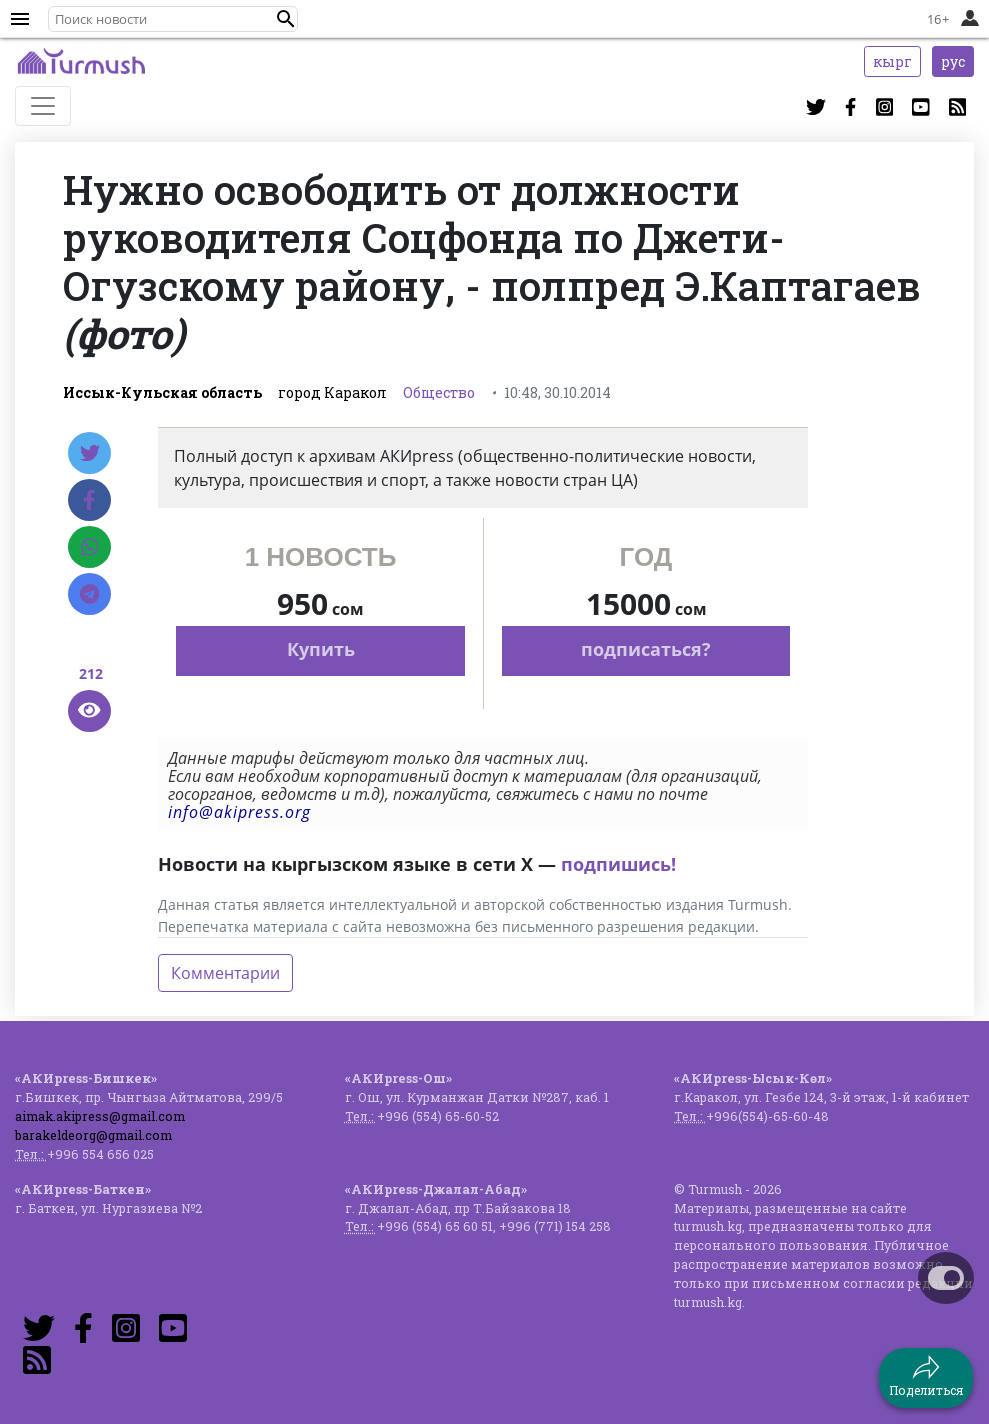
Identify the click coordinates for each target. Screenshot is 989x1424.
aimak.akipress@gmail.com (100, 1116)
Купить (321, 649)
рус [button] (953, 61)
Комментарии (225, 973)
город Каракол (332, 392)
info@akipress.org (239, 812)
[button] (286, 19)
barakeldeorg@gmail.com (93, 1135)
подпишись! (618, 864)
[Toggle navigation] (43, 106)
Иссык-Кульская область (162, 392)
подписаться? (646, 649)
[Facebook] (89, 500)
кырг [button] (892, 61)
